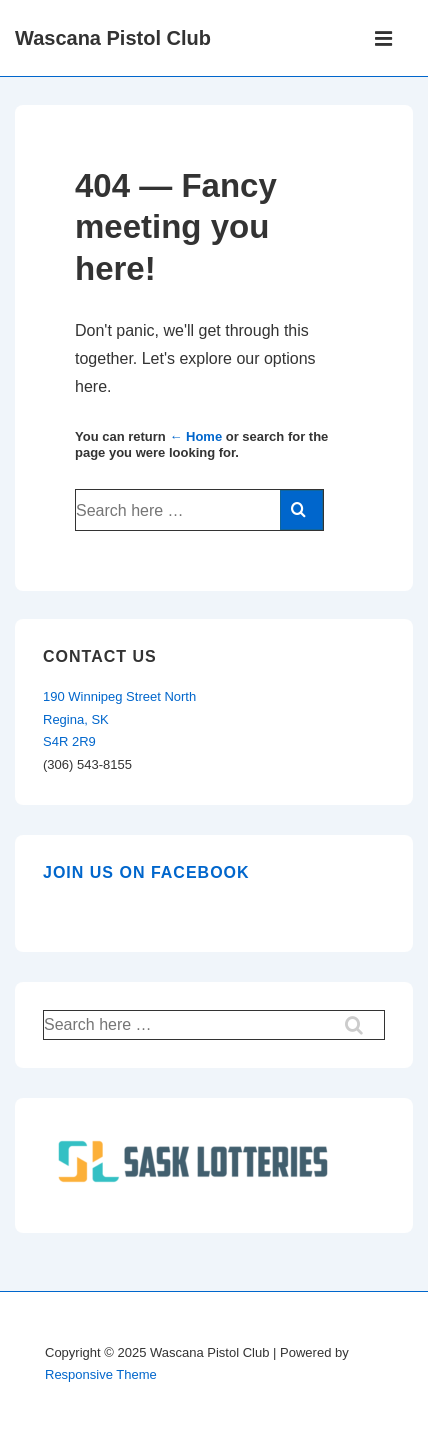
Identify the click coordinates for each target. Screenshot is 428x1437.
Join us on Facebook (146, 872)
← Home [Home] (195, 436)
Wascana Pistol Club (113, 38)
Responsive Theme (101, 1374)
